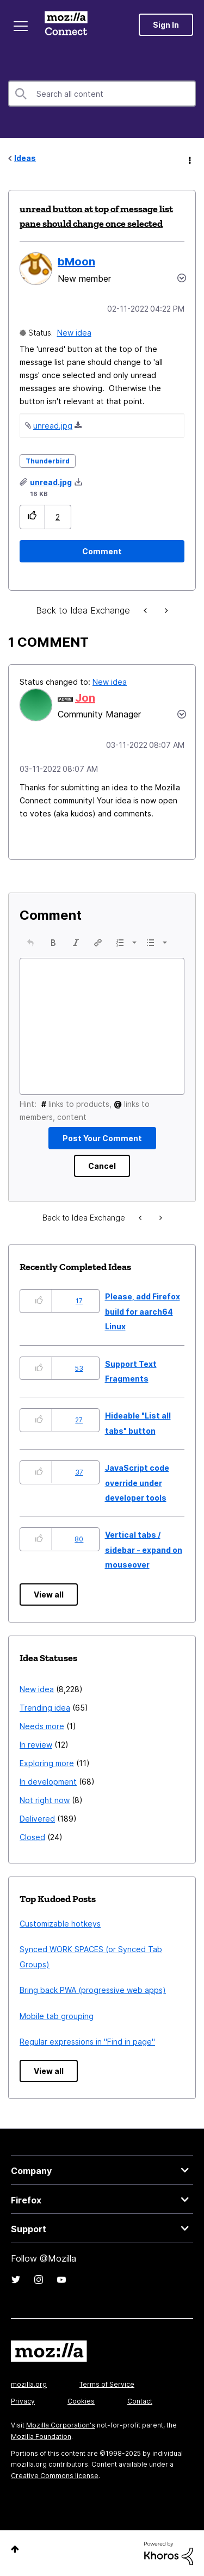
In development (48, 1781)
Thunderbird (48, 461)
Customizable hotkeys (60, 1923)
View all (49, 1594)
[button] (32, 517)
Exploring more (47, 1763)
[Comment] (102, 551)
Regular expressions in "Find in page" (87, 2041)
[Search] (102, 94)
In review (36, 1744)
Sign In (166, 24)
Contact (139, 2401)
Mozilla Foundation (41, 2436)
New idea (74, 332)
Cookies (81, 2401)
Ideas (25, 158)
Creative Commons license (54, 2476)
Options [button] (189, 159)
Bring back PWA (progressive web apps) (93, 1990)
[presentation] (30, 942)
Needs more (42, 1726)
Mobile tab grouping (57, 2016)
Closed (32, 1837)
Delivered (37, 1818)
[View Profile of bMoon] (76, 261)
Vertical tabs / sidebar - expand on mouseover (143, 1549)
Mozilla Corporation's (60, 2425)
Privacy (23, 2401)
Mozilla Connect (66, 24)
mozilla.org (29, 2384)
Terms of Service (106, 2384)
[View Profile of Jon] (85, 697)
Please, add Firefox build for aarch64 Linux (142, 1311)
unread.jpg (52, 425)
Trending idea (45, 1707)
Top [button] (15, 2549)
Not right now (45, 1800)
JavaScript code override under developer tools (137, 1482)
